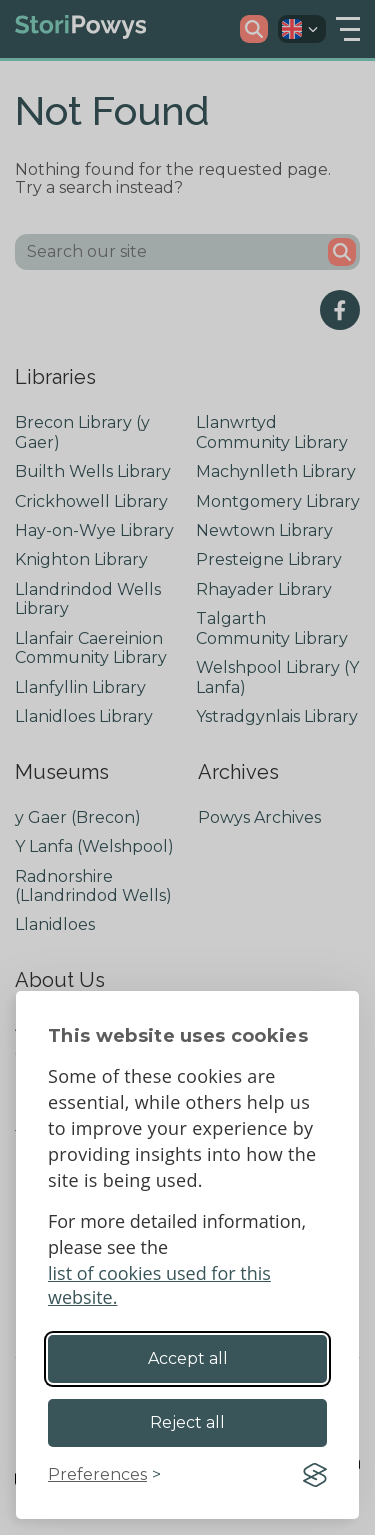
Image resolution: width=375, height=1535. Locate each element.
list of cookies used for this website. (159, 1285)
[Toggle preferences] (104, 1475)
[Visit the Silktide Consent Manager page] (315, 1475)
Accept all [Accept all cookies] (188, 1358)
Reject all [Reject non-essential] (187, 1422)
